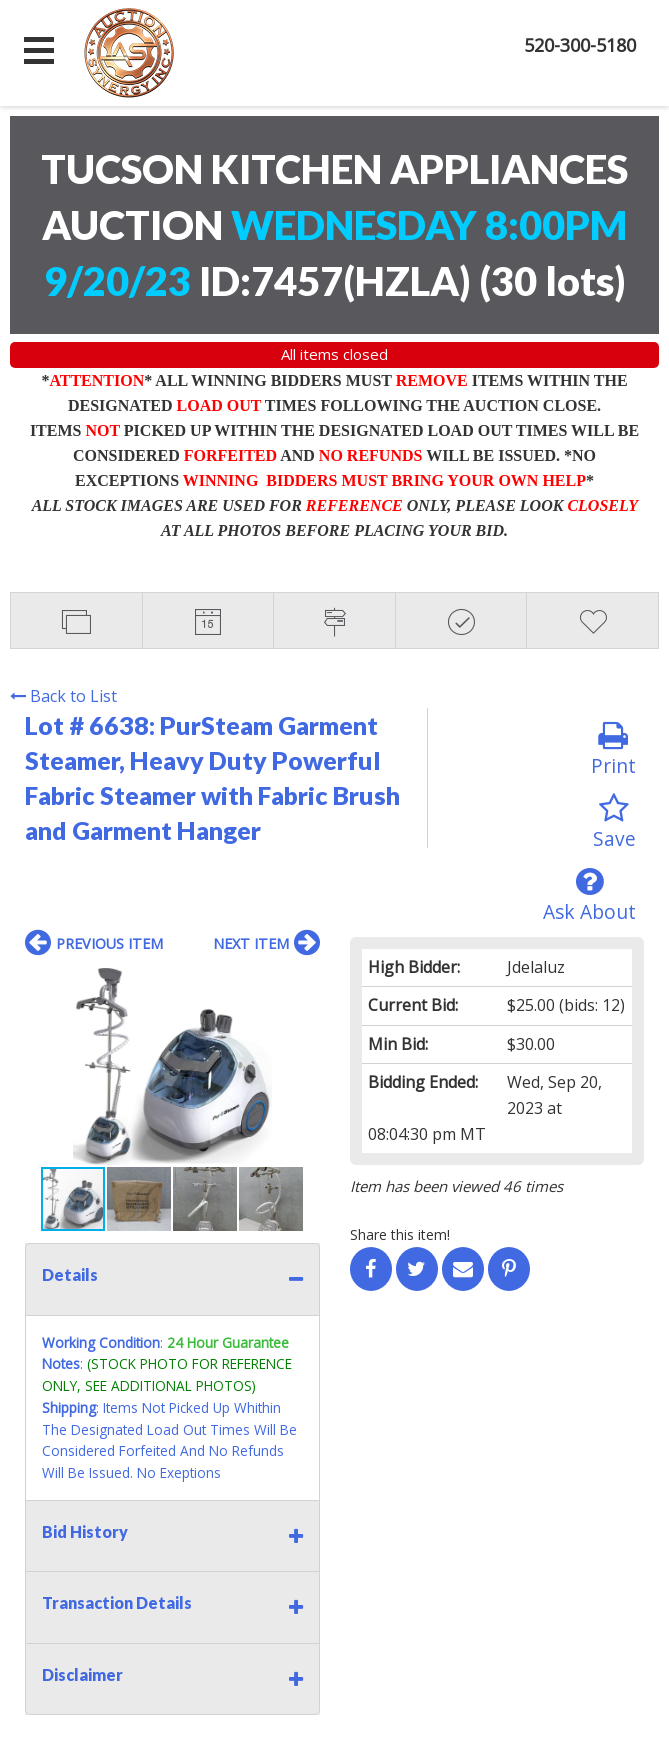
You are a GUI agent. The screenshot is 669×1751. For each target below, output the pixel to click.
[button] (302, 986)
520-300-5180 (580, 45)
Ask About (589, 895)
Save (614, 822)
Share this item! (400, 1234)
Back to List (63, 696)
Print (613, 749)
